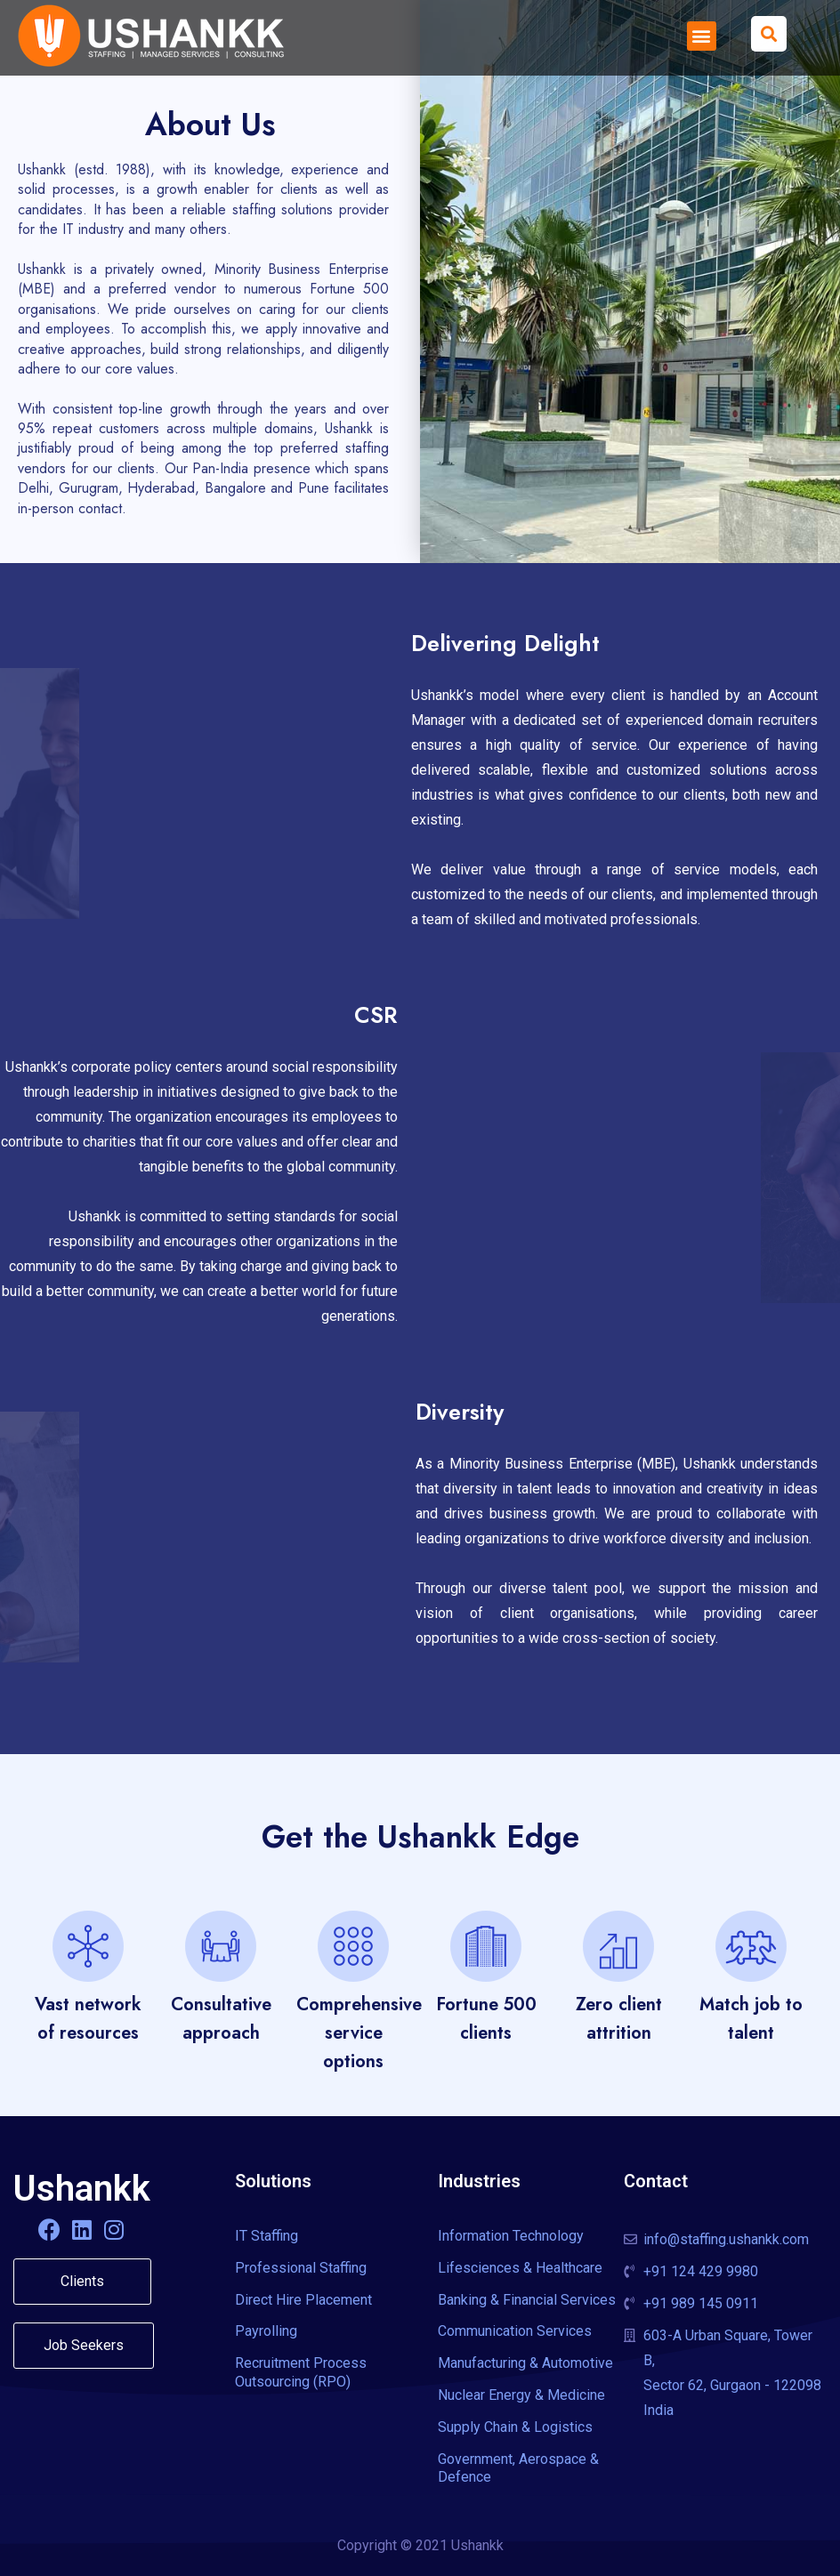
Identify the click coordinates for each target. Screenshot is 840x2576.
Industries (479, 2181)
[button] (701, 36)
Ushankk (81, 2189)
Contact (656, 2181)
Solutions (273, 2181)
